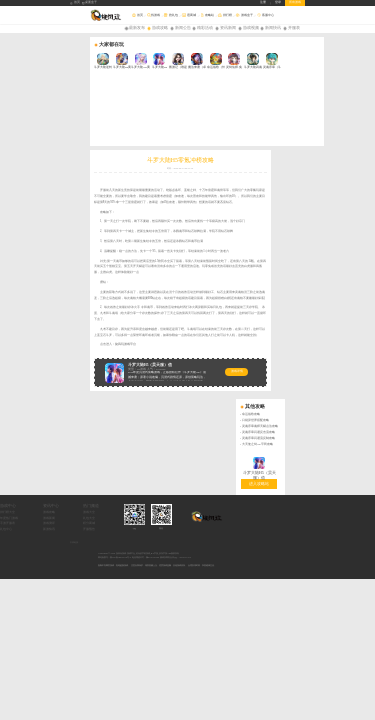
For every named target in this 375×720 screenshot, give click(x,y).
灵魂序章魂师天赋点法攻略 (350, 110)
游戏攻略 (160, 28)
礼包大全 (160, 355)
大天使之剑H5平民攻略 (347, 128)
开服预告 (160, 367)
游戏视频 (251, 28)
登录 (278, 2)
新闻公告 (183, 28)
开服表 (294, 28)
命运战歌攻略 (341, 99)
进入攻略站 (349, 167)
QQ (204, 366)
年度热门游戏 (79, 355)
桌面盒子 (90, 3)
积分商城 (160, 361)
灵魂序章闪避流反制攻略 (348, 122)
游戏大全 (160, 350)
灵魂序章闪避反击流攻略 (348, 116)
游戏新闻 (119, 355)
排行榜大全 (77, 350)
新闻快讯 (273, 28)
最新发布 (137, 28)
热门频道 (162, 344)
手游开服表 (77, 361)
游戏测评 (119, 361)
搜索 (369, 15)
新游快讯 (119, 367)
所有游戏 (295, 2)
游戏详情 (147, 304)
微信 (232, 366)
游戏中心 (78, 344)
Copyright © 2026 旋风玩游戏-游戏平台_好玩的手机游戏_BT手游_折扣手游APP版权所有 (138, 391)
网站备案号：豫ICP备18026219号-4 (114, 395)
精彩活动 (205, 28)
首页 (75, 3)
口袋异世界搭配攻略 (345, 105)
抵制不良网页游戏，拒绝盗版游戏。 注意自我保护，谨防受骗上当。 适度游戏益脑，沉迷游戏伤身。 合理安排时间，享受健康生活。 (157, 403)
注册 (263, 2)
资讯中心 (121, 344)
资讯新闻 (228, 28)
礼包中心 (76, 367)
